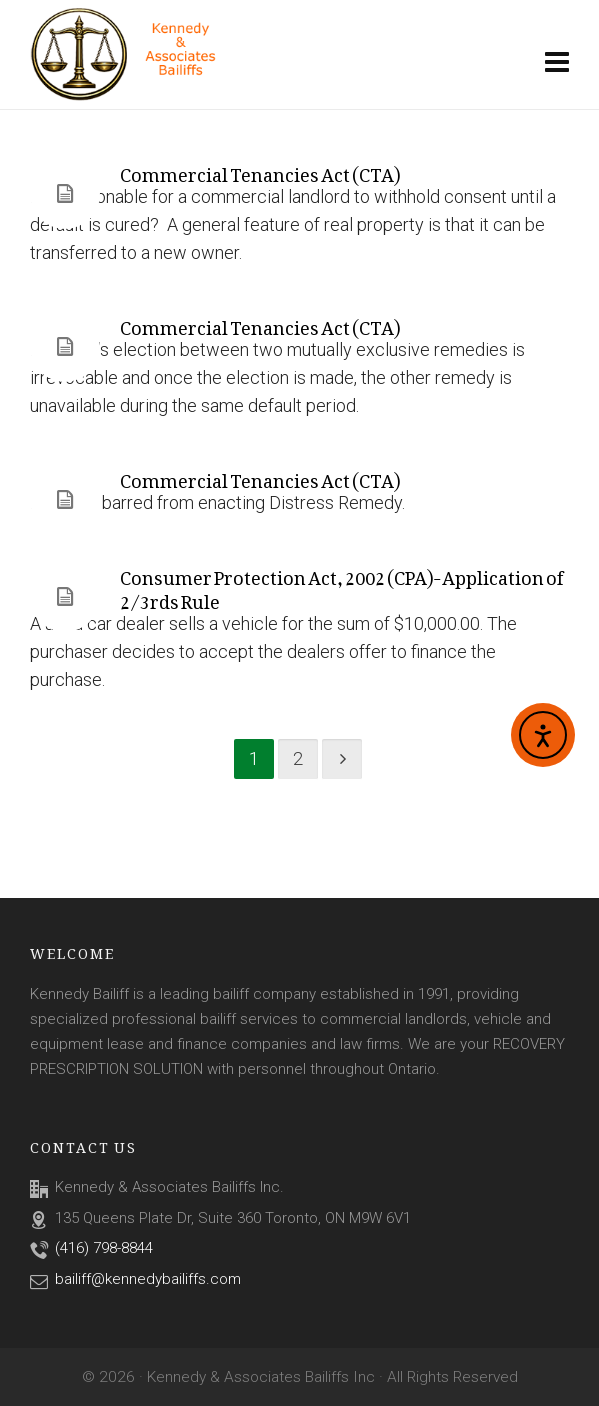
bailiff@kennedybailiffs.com (148, 1279)
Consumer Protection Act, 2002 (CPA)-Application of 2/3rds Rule (341, 585)
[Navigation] (557, 63)
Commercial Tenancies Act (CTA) (260, 170)
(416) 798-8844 (104, 1248)
